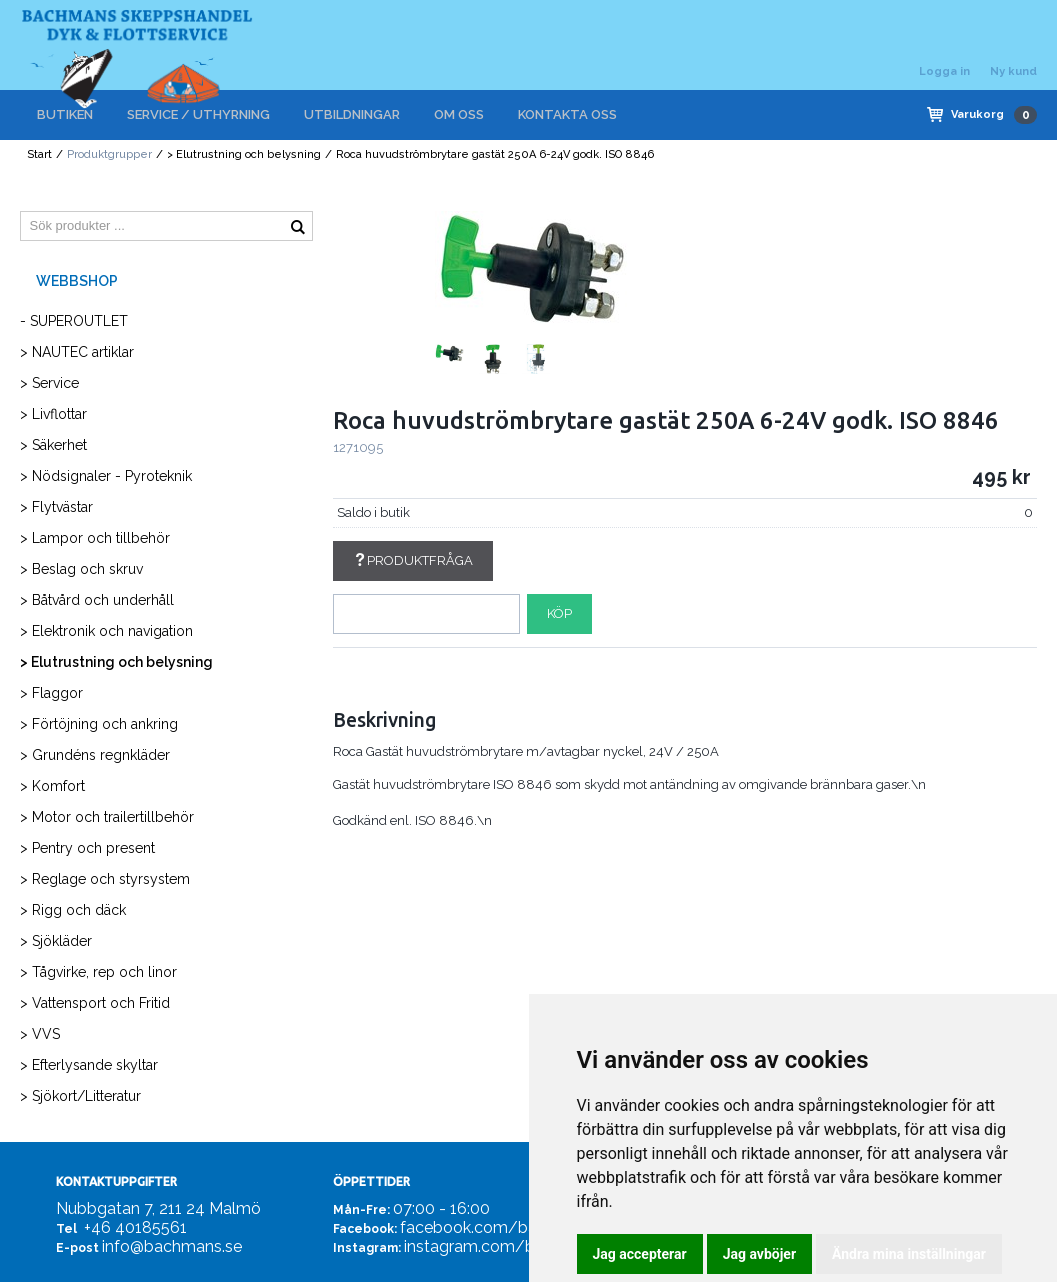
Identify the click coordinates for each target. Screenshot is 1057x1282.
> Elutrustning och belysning (244, 154)
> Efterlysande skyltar (89, 1065)
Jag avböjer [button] (759, 1254)
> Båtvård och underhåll (97, 600)
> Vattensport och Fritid (95, 1003)
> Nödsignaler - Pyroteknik (106, 476)
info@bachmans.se (172, 1246)
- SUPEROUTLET (74, 321)
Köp (559, 613)
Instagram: (367, 1248)
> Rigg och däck (73, 910)
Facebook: (365, 1229)
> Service (49, 383)
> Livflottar (53, 414)
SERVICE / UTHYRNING (198, 114)
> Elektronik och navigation (106, 631)
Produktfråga (413, 560)
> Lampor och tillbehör (95, 538)
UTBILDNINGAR (352, 114)
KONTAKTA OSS (567, 114)
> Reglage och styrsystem (105, 879)
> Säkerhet (53, 445)
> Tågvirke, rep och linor (98, 972)
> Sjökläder (56, 941)
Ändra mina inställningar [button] (909, 1254)
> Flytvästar (56, 507)
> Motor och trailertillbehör (107, 817)
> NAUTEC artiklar (77, 352)
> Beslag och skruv (81, 569)
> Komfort (52, 786)
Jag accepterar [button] (640, 1254)
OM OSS (459, 114)
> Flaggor (51, 693)
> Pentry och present (87, 848)
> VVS (40, 1034)
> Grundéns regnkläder (95, 755)
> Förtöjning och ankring (99, 724)
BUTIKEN (65, 114)
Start (39, 154)
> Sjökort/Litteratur (80, 1096)
